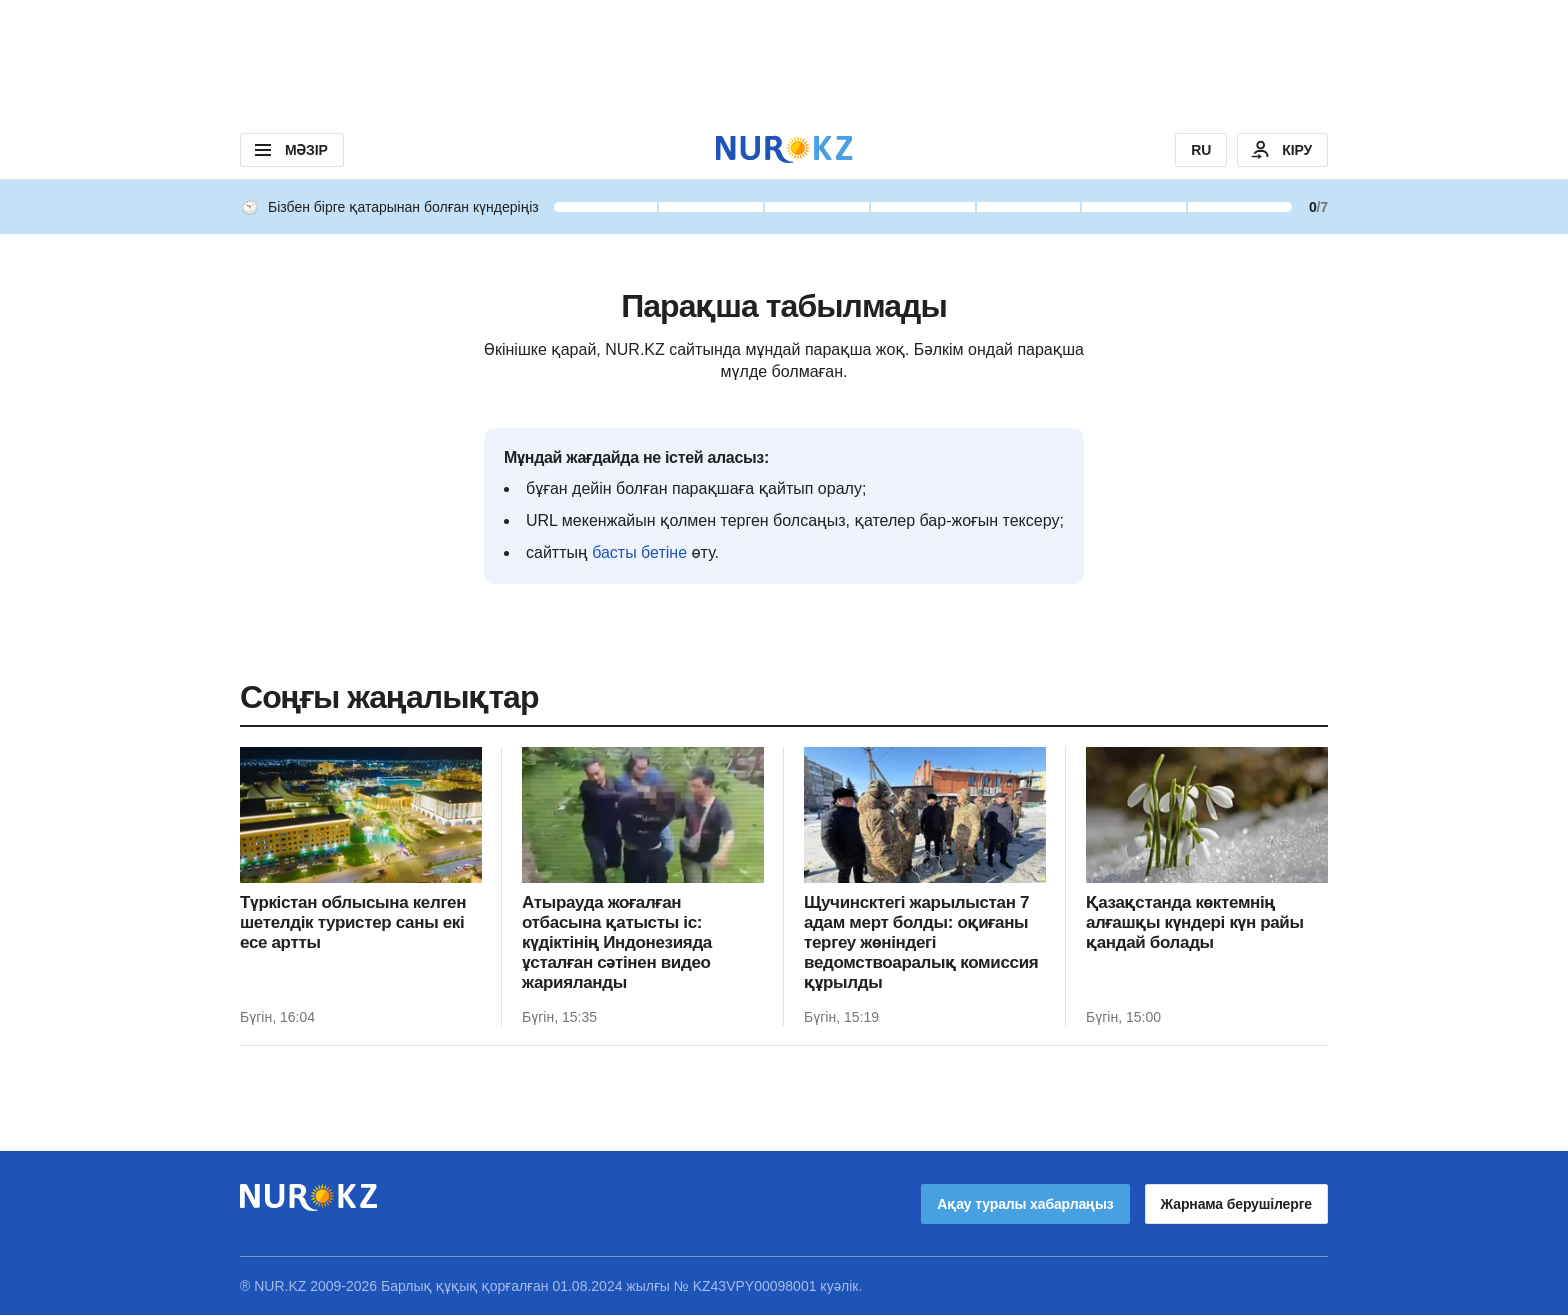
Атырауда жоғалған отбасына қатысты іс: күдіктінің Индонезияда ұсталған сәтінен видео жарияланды (617, 942)
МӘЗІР (289, 150)
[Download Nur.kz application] (784, 60)
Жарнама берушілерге (1236, 1204)
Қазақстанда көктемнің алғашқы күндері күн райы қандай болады (1195, 922)
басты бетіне (639, 552)
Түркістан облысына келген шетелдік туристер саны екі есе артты (353, 922)
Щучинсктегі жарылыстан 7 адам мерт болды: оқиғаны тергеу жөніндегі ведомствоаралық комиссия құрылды (921, 942)
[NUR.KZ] (784, 149)
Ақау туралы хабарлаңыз (1025, 1204)
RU (1201, 150)
